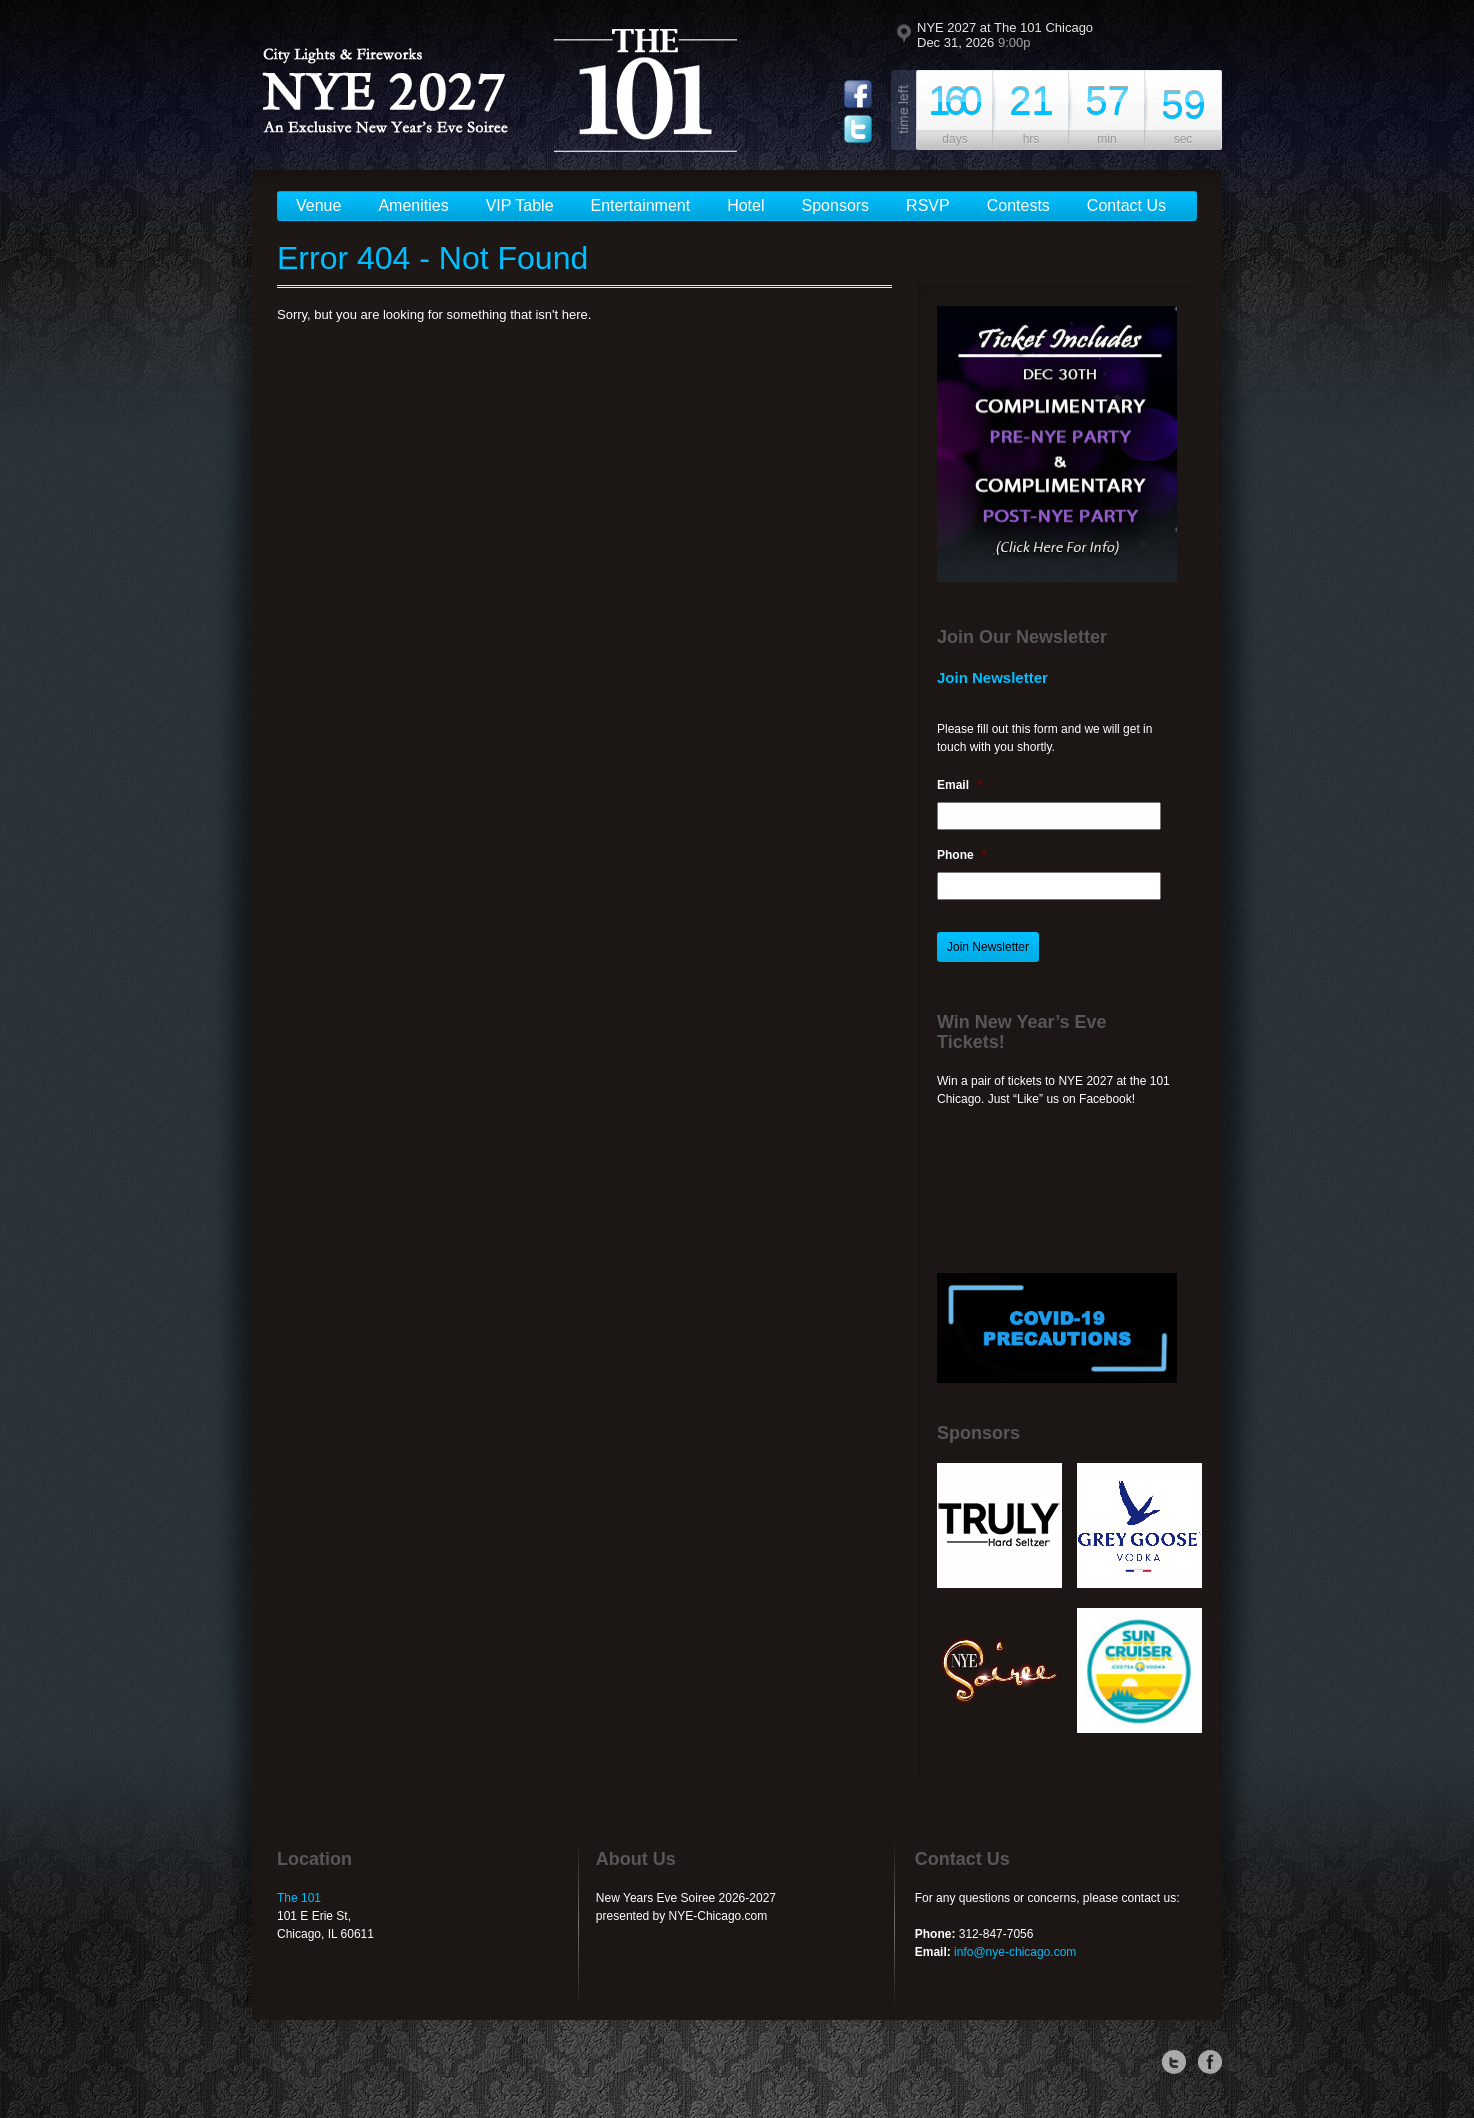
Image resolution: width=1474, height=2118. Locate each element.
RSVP (928, 205)
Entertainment (641, 205)
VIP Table (520, 205)
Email (959, 785)
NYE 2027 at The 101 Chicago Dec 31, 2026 (1005, 35)
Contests (1018, 205)
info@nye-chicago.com (1015, 1952)
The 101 (299, 1898)
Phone (961, 855)
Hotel (745, 205)
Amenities (413, 205)
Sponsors (836, 205)
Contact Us (1126, 205)
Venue (318, 205)
